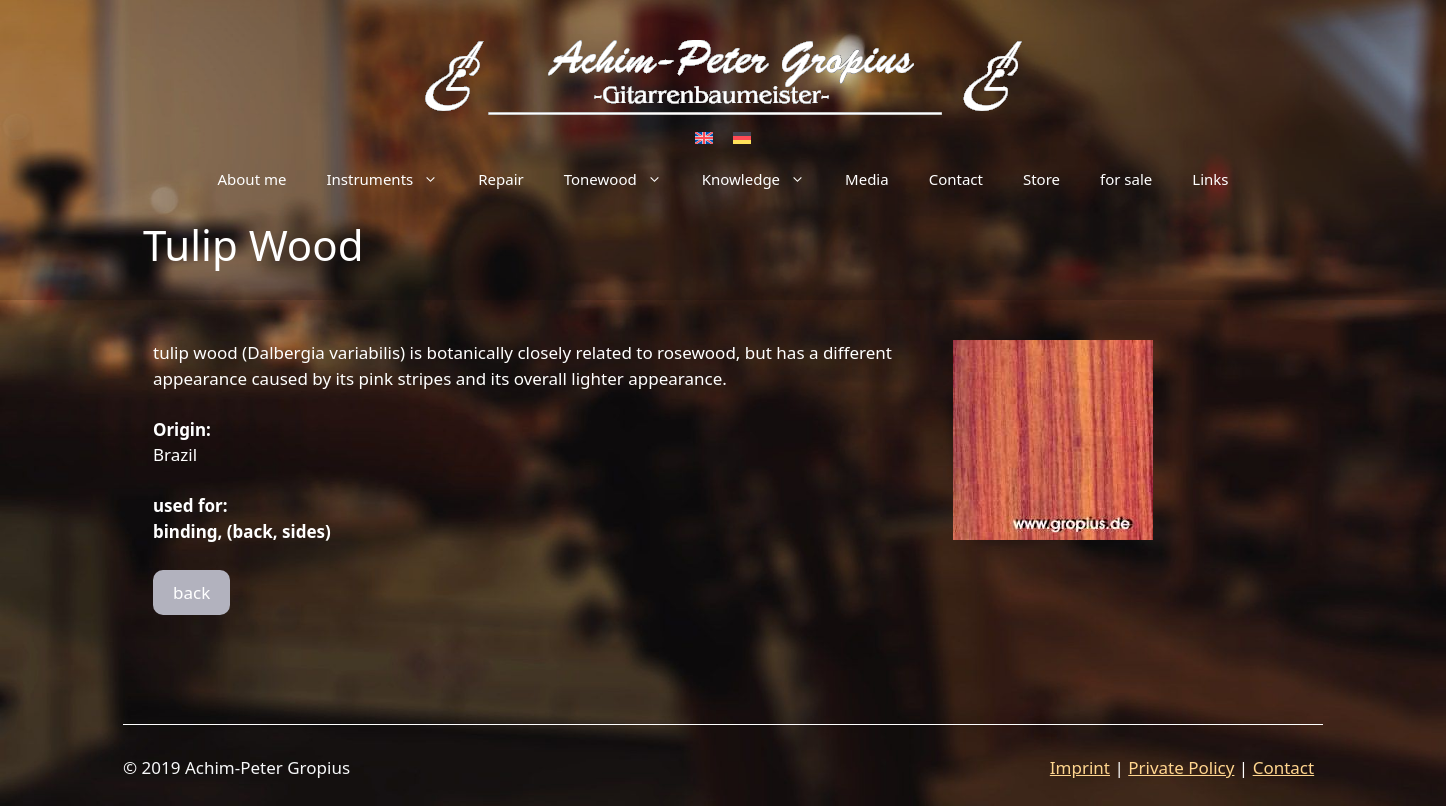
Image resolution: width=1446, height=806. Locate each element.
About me (251, 179)
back (191, 592)
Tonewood (623, 179)
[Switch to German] (742, 137)
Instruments (392, 179)
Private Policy (1181, 767)
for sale (1126, 179)
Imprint (1080, 767)
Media (867, 179)
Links (1210, 179)
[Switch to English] (704, 137)
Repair (501, 179)
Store (1041, 179)
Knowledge (763, 179)
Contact (956, 179)
